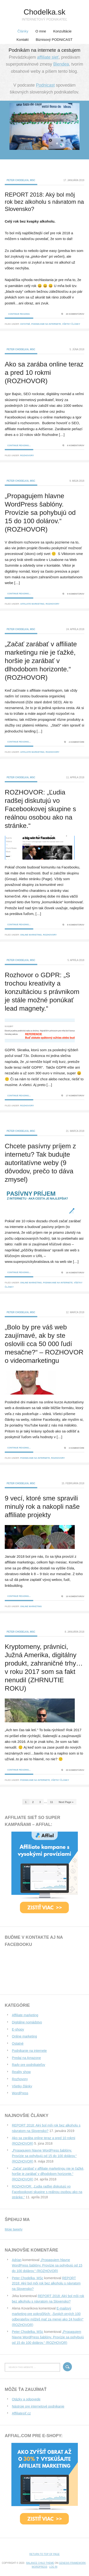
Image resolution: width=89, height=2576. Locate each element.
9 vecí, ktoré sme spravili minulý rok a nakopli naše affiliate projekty (42, 1506)
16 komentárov (75, 1272)
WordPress (20, 2093)
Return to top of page (44, 2554)
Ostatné (25, 324)
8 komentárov (75, 925)
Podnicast (45, 85)
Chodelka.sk (44, 12)
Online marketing (31, 935)
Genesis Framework (72, 2563)
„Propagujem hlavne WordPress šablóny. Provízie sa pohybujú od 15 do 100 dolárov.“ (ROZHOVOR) (40, 512)
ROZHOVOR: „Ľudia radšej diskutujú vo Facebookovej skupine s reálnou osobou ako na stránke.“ (40, 809)
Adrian (16, 2260)
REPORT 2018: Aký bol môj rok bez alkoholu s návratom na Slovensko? (44, 201)
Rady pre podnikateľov (28, 2065)
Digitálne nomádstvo (27, 2022)
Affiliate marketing (32, 604)
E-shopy (18, 2029)
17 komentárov (75, 1095)
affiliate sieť (48, 57)
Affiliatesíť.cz (21, 2413)
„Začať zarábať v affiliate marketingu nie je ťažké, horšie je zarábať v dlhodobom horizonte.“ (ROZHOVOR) (41, 660)
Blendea (61, 64)
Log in (53, 2567)
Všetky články (71, 324)
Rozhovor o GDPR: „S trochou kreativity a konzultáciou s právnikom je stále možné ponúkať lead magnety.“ (42, 991)
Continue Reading (19, 314)
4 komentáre (76, 742)
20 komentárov (75, 314)
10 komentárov (75, 1596)
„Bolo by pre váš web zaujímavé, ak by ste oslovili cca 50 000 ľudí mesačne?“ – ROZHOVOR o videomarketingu (44, 1343)
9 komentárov (75, 594)
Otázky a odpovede (26, 2399)
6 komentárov (75, 445)
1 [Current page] (26, 1802)
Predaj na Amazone (26, 2058)
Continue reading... (19, 445)
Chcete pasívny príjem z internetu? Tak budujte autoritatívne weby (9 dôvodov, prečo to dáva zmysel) (40, 1162)
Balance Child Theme (40, 2563)
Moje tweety (14, 2229)
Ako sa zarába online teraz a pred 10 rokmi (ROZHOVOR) (44, 373)
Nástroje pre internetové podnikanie (38, 2406)
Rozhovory (27, 455)
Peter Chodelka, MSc (21, 180)
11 (51, 1802)
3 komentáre (76, 1448)
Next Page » (66, 1802)
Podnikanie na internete (46, 324)
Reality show (21, 2072)
